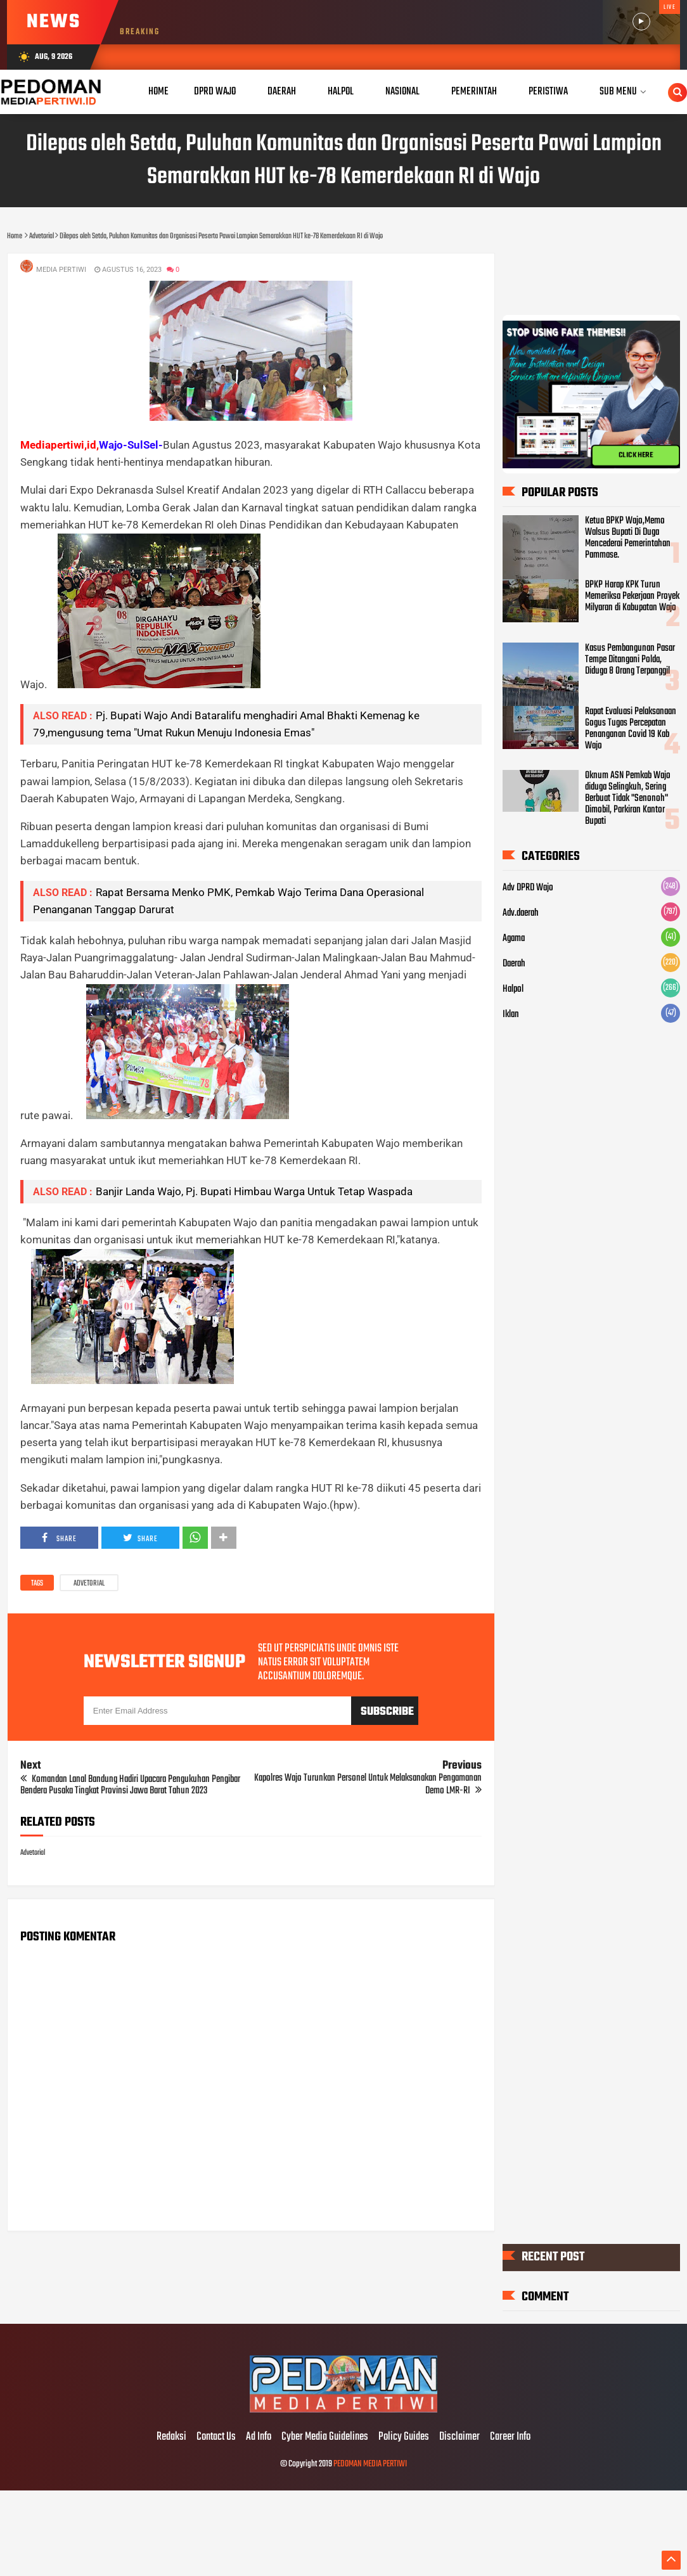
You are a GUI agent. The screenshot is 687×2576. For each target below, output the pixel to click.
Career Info (510, 2437)
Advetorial (89, 1583)
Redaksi (171, 2437)
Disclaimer (459, 2437)
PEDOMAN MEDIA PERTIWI (370, 2464)
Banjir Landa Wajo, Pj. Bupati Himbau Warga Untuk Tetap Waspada (254, 1191)
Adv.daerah (521, 914)
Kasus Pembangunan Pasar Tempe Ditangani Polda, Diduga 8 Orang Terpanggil (630, 659)
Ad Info (258, 2437)
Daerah (514, 964)
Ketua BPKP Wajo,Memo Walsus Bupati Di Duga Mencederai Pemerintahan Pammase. (628, 538)
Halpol (513, 990)
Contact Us (216, 2437)
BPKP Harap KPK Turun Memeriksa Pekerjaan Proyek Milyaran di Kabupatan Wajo (632, 596)
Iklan (511, 1015)
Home (158, 91)
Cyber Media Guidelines (324, 2437)
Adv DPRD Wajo (528, 888)
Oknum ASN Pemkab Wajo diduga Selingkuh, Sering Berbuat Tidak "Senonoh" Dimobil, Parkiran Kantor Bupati (628, 798)
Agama (514, 939)
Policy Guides (403, 2437)
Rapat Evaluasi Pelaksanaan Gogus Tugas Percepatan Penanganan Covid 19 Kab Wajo (630, 729)
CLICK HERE (636, 455)
